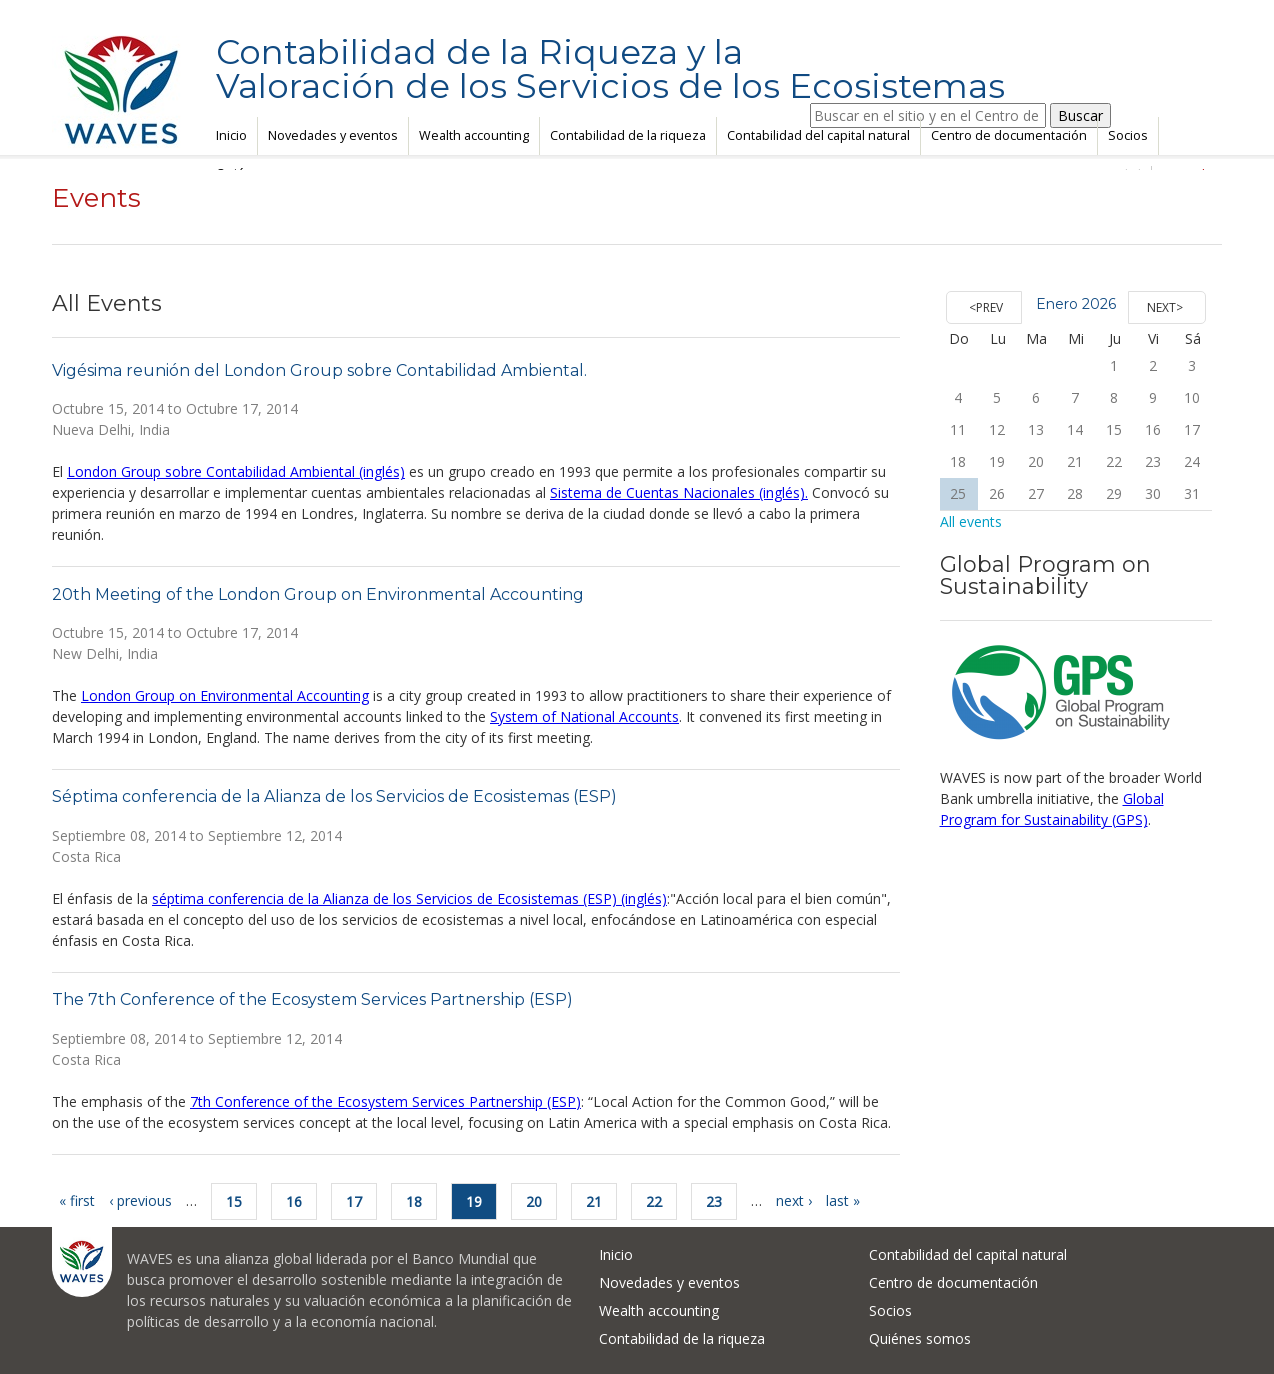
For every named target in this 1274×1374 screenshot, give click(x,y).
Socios (1128, 135)
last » (843, 1200)
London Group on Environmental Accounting (225, 695)
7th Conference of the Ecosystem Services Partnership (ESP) (385, 1101)
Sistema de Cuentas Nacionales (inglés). (679, 492)
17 (354, 1201)
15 (234, 1201)
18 (414, 1201)
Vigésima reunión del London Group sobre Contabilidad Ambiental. (319, 370)
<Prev (986, 307)
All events (971, 521)
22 (654, 1201)
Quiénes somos (920, 1338)
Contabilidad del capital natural (818, 135)
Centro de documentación (1009, 135)
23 (714, 1201)
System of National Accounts (584, 716)
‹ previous (140, 1200)
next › (794, 1200)
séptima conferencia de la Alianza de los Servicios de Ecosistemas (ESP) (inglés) (409, 898)
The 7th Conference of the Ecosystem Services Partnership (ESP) (312, 999)
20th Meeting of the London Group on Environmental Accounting (318, 594)
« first (77, 1200)
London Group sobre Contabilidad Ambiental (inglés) (236, 471)
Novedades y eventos (333, 135)
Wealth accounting (474, 135)
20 (534, 1201)
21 (594, 1201)
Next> (1165, 307)
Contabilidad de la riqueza (628, 135)
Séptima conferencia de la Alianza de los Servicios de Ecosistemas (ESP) (334, 796)
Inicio (231, 135)
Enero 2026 (1076, 304)
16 (294, 1201)
